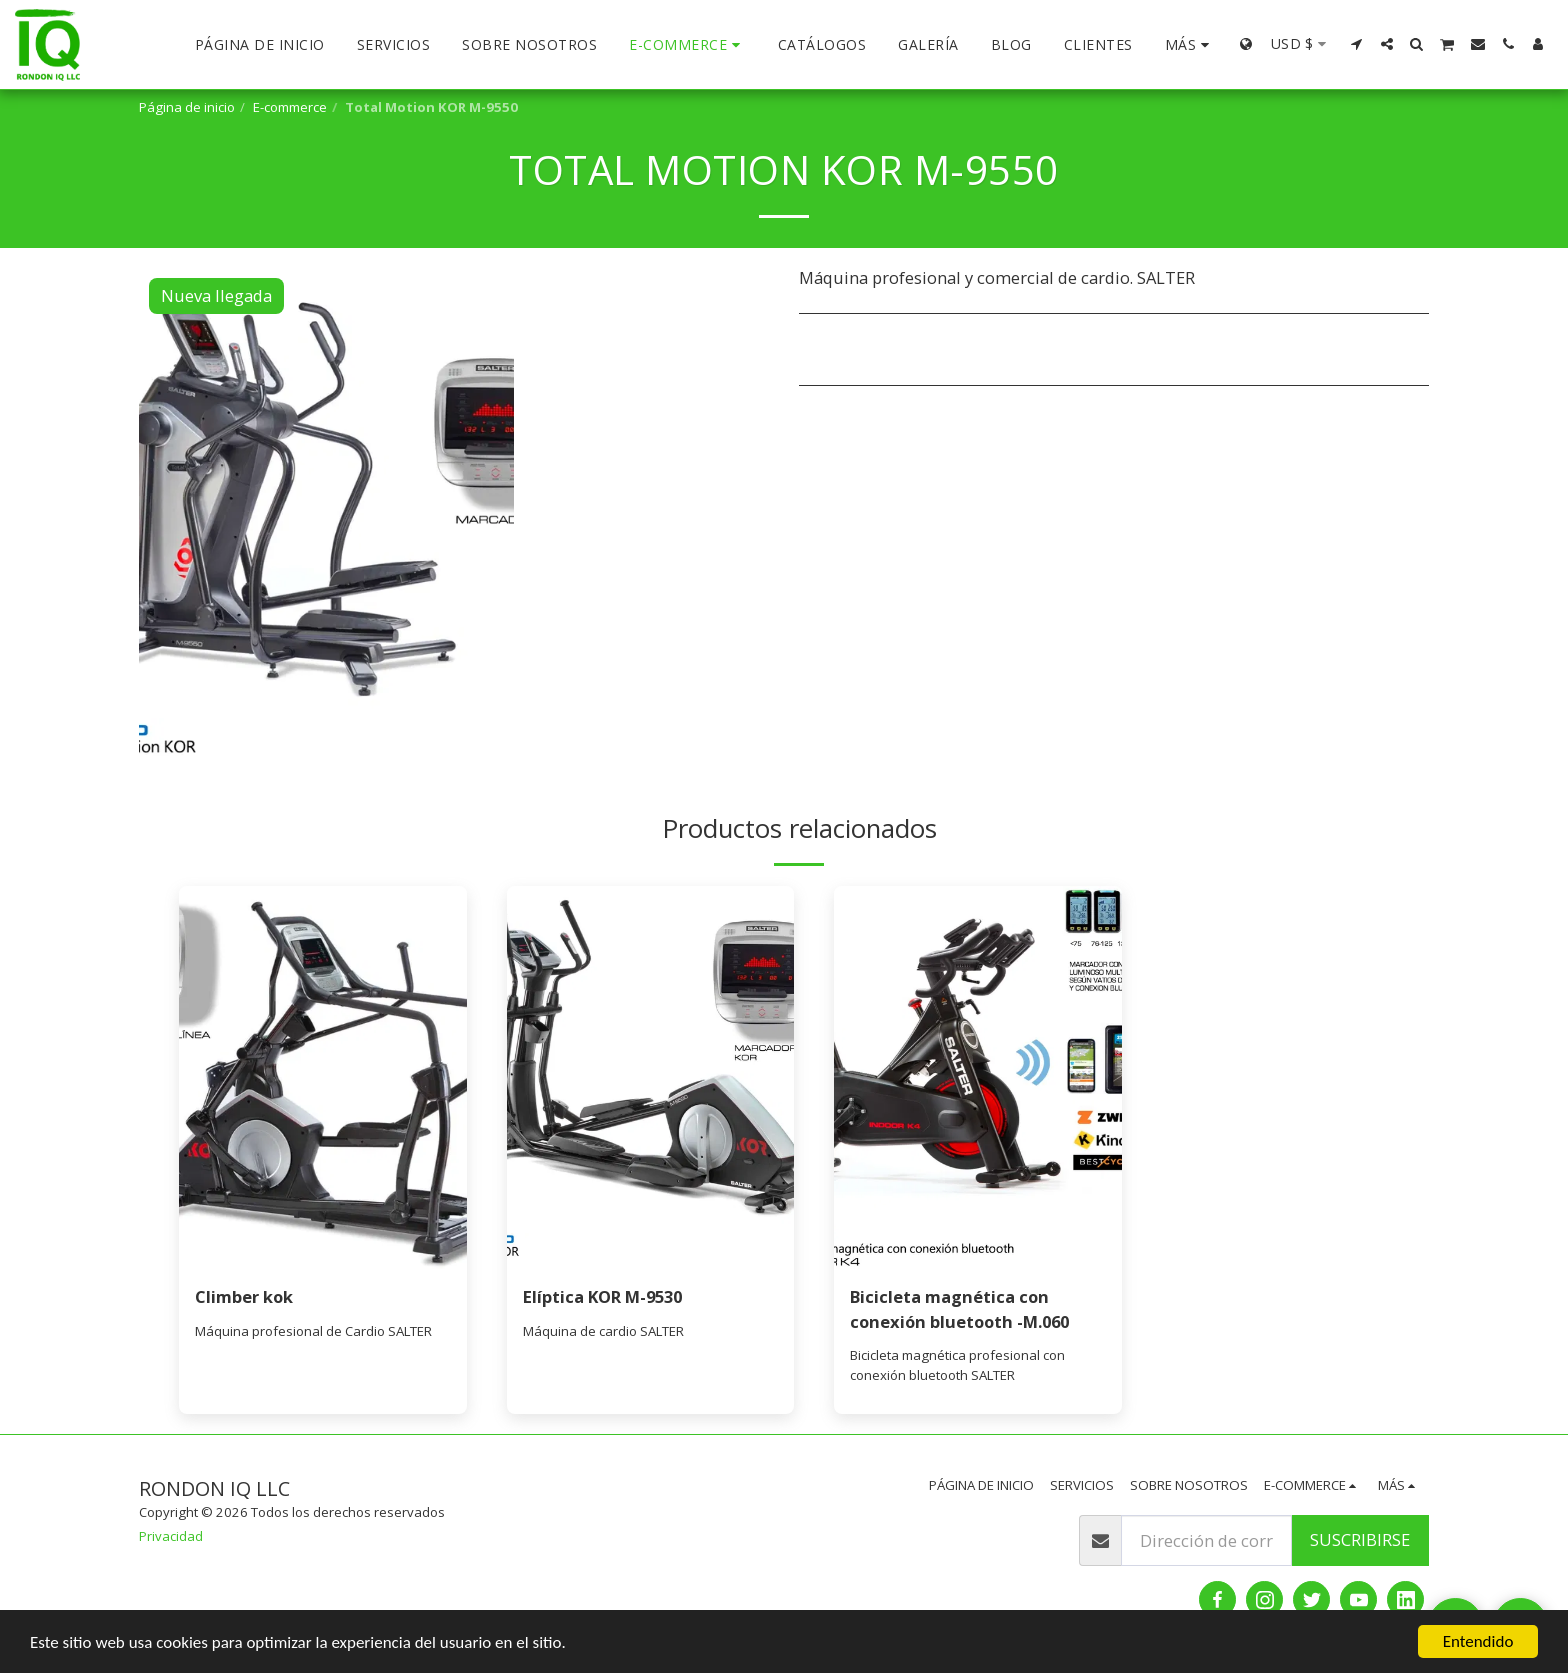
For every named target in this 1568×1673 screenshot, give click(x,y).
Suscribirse (1360, 1539)
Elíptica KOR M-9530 (602, 1296)
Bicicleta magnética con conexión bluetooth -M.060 (959, 1309)
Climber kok (244, 1296)
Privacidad (171, 1536)
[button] (1357, 44)
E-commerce (290, 107)
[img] (323, 1077)
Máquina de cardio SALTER (603, 1331)
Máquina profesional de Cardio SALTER (313, 1331)
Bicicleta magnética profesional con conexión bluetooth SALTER (957, 1365)
